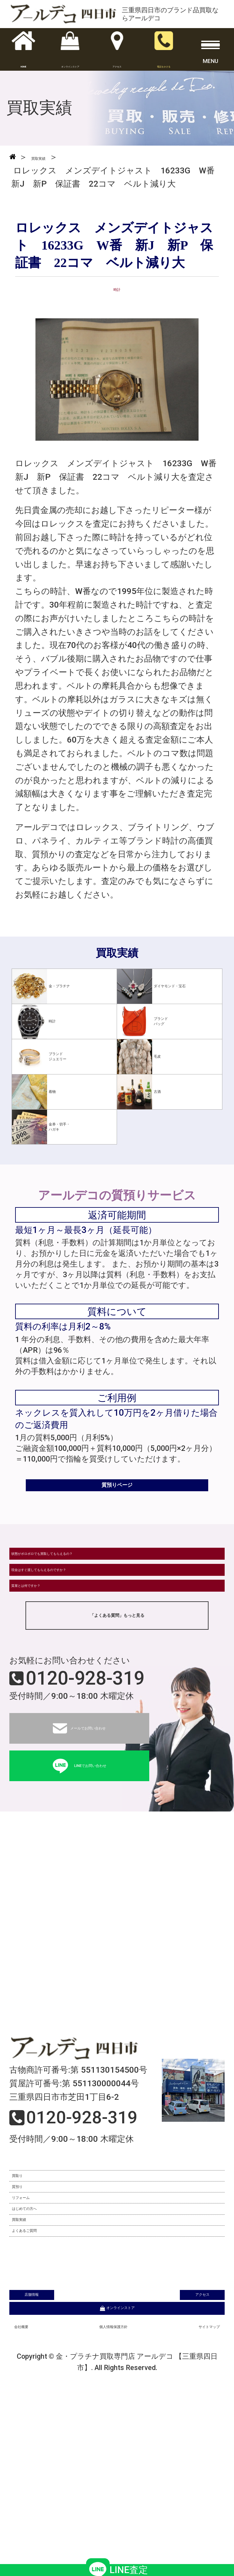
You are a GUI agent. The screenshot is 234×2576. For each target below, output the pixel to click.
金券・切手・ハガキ (55, 1127)
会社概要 (31, 2485)
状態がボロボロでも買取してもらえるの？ (93, 1584)
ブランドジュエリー (52, 1056)
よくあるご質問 (45, 2384)
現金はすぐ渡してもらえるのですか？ (84, 1617)
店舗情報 (62, 2440)
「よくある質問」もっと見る (117, 1686)
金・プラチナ (56, 986)
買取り (28, 2256)
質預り (28, 2282)
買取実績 (32, 2358)
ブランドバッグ (153, 1021)
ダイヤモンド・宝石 (165, 986)
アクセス (172, 2440)
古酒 (144, 1091)
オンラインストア (117, 2463)
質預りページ (117, 1500)
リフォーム (36, 2307)
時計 (38, 1021)
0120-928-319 (85, 1750)
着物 (38, 1091)
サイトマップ (194, 2485)
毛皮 (144, 1056)
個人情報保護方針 (107, 2485)
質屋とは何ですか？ (51, 1649)
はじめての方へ (45, 2333)
